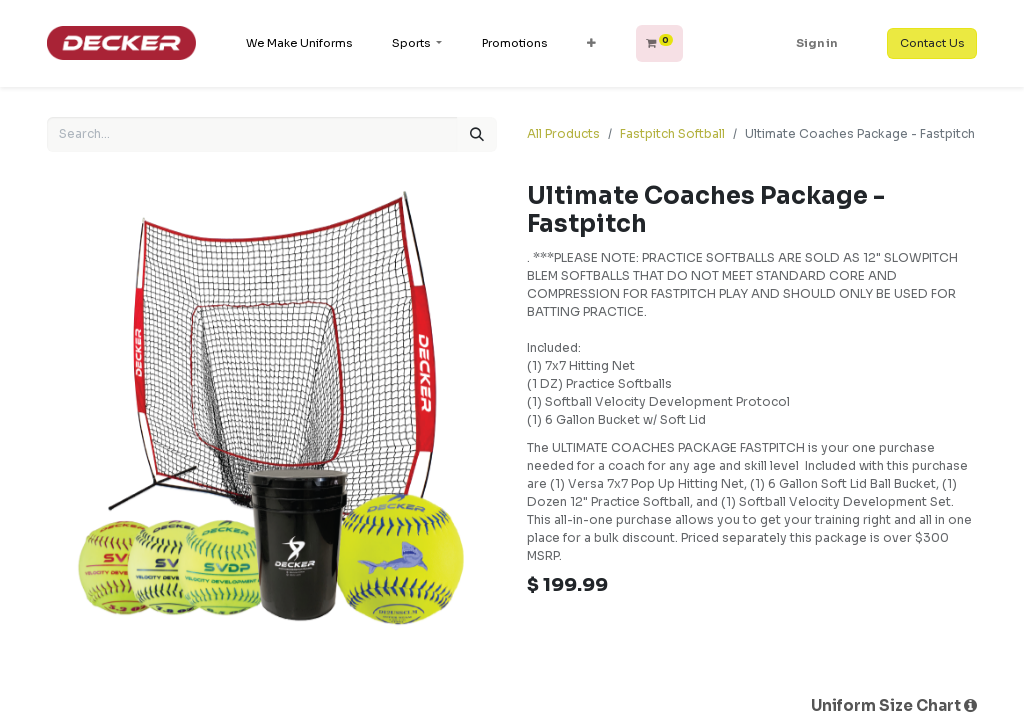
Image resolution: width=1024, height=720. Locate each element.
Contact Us (932, 43)
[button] (591, 43)
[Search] (477, 134)
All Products (563, 133)
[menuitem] (299, 43)
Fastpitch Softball (672, 133)
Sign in (816, 43)
